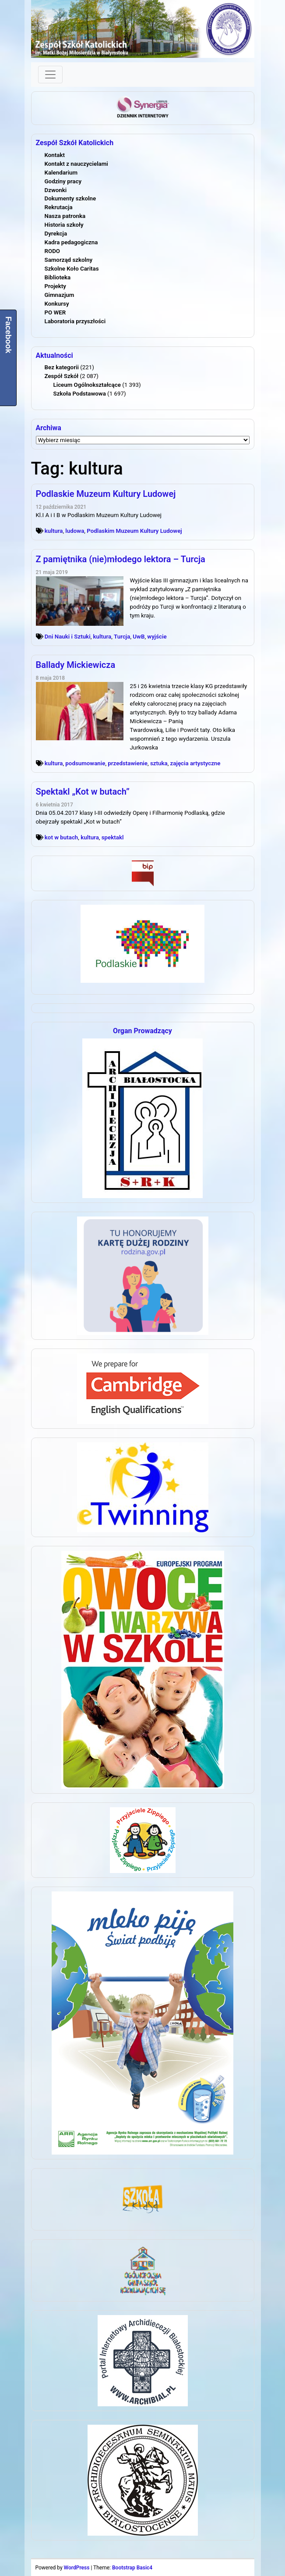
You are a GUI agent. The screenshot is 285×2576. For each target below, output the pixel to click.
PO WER (55, 312)
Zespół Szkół (62, 376)
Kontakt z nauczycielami (76, 164)
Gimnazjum (59, 295)
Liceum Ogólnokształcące (87, 385)
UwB (138, 636)
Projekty (55, 286)
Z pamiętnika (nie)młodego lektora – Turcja (120, 559)
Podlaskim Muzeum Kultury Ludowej (134, 531)
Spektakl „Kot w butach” (83, 791)
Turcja (122, 636)
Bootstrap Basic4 (132, 2568)
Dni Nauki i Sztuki (68, 636)
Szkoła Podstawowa (79, 393)
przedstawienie (128, 763)
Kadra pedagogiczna (71, 242)
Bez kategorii (62, 367)
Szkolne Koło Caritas (72, 268)
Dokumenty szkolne (70, 198)
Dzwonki (56, 190)
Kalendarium (61, 172)
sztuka (159, 763)
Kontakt (55, 155)
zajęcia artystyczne (195, 763)
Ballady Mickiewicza (76, 665)
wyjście (156, 636)
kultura (54, 531)
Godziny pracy (63, 181)
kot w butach (61, 837)
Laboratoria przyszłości (75, 321)
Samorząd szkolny (69, 260)
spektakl (113, 837)
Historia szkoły (64, 224)
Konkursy (57, 303)
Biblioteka (58, 277)
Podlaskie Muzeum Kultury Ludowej (106, 494)
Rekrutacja (59, 207)
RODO (52, 251)
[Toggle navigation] (50, 74)
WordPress (77, 2568)
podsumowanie (85, 763)
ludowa (74, 531)
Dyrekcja (56, 233)
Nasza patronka (65, 216)
